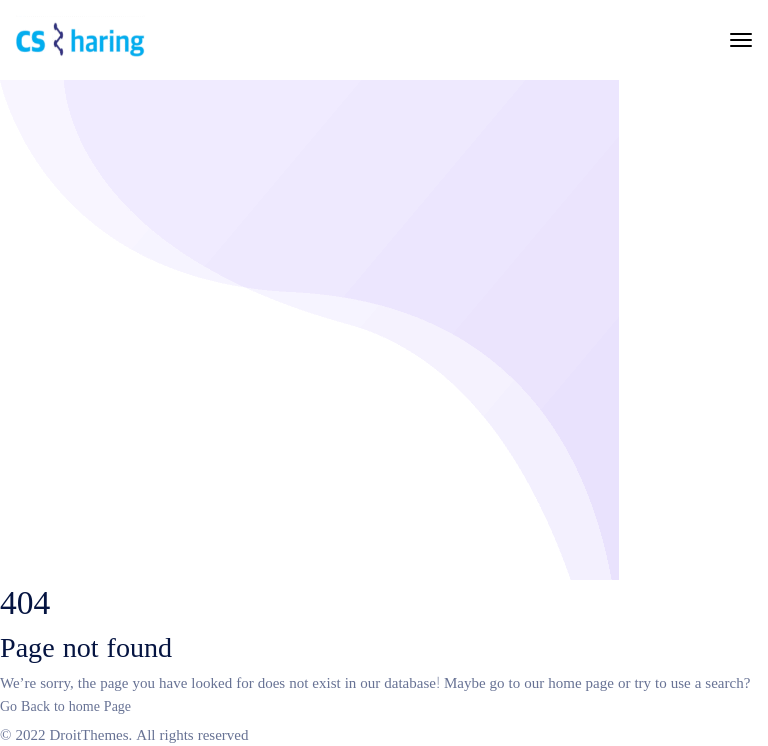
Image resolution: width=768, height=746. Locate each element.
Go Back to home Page (65, 705)
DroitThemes (88, 733)
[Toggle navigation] (741, 40)
